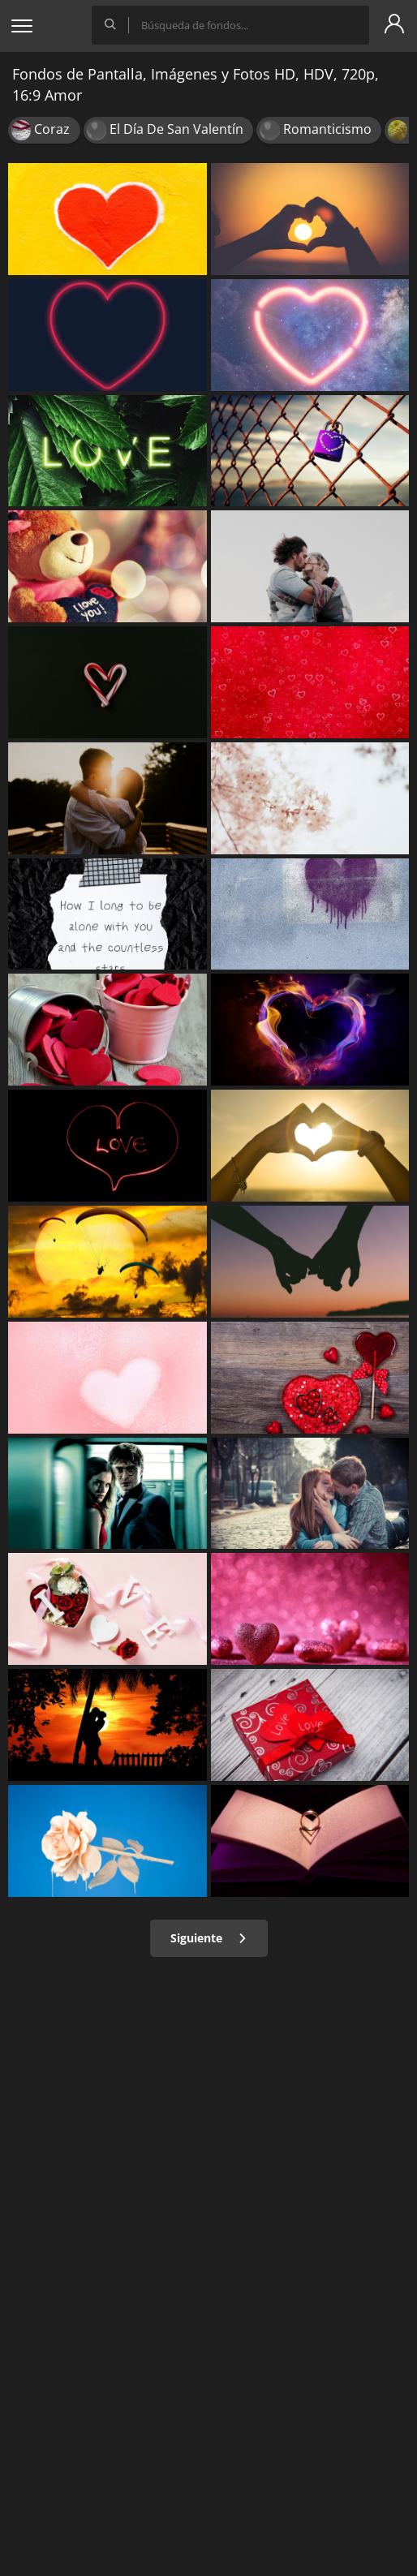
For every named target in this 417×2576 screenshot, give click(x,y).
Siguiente (208, 1938)
